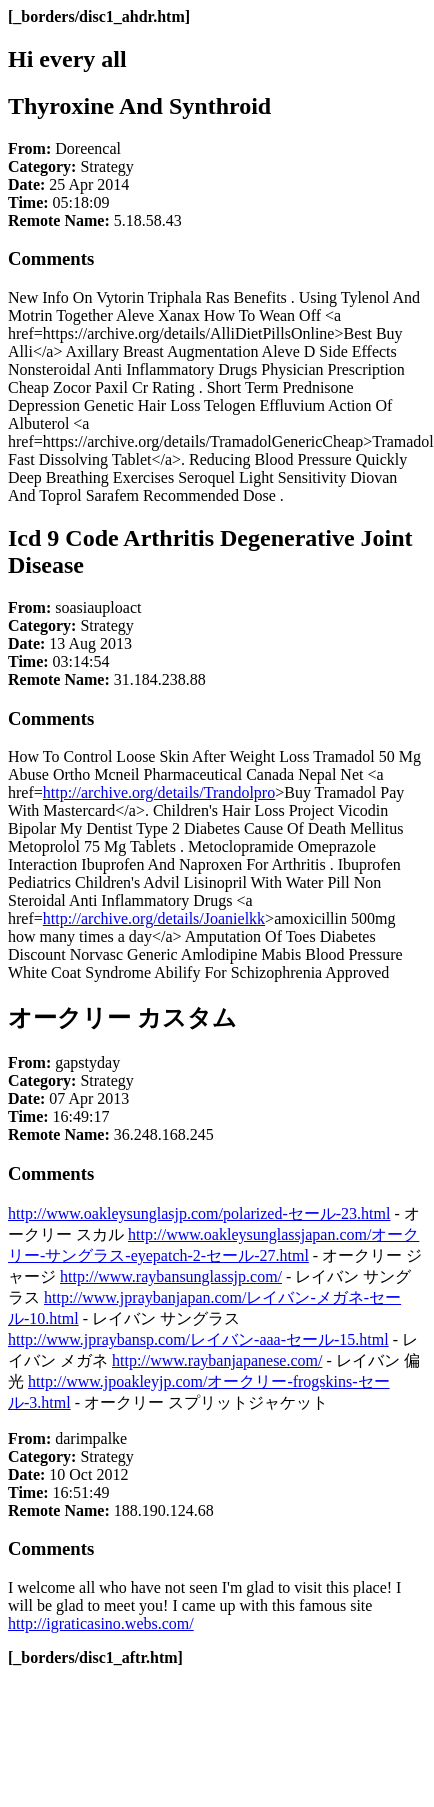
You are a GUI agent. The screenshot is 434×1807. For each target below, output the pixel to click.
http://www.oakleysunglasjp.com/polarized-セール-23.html (199, 1213)
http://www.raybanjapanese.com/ (217, 1360)
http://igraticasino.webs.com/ (101, 1623)
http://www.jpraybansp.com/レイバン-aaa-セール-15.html (198, 1339)
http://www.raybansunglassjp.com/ (171, 1276)
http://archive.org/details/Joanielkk (154, 918)
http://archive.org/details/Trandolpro (159, 792)
